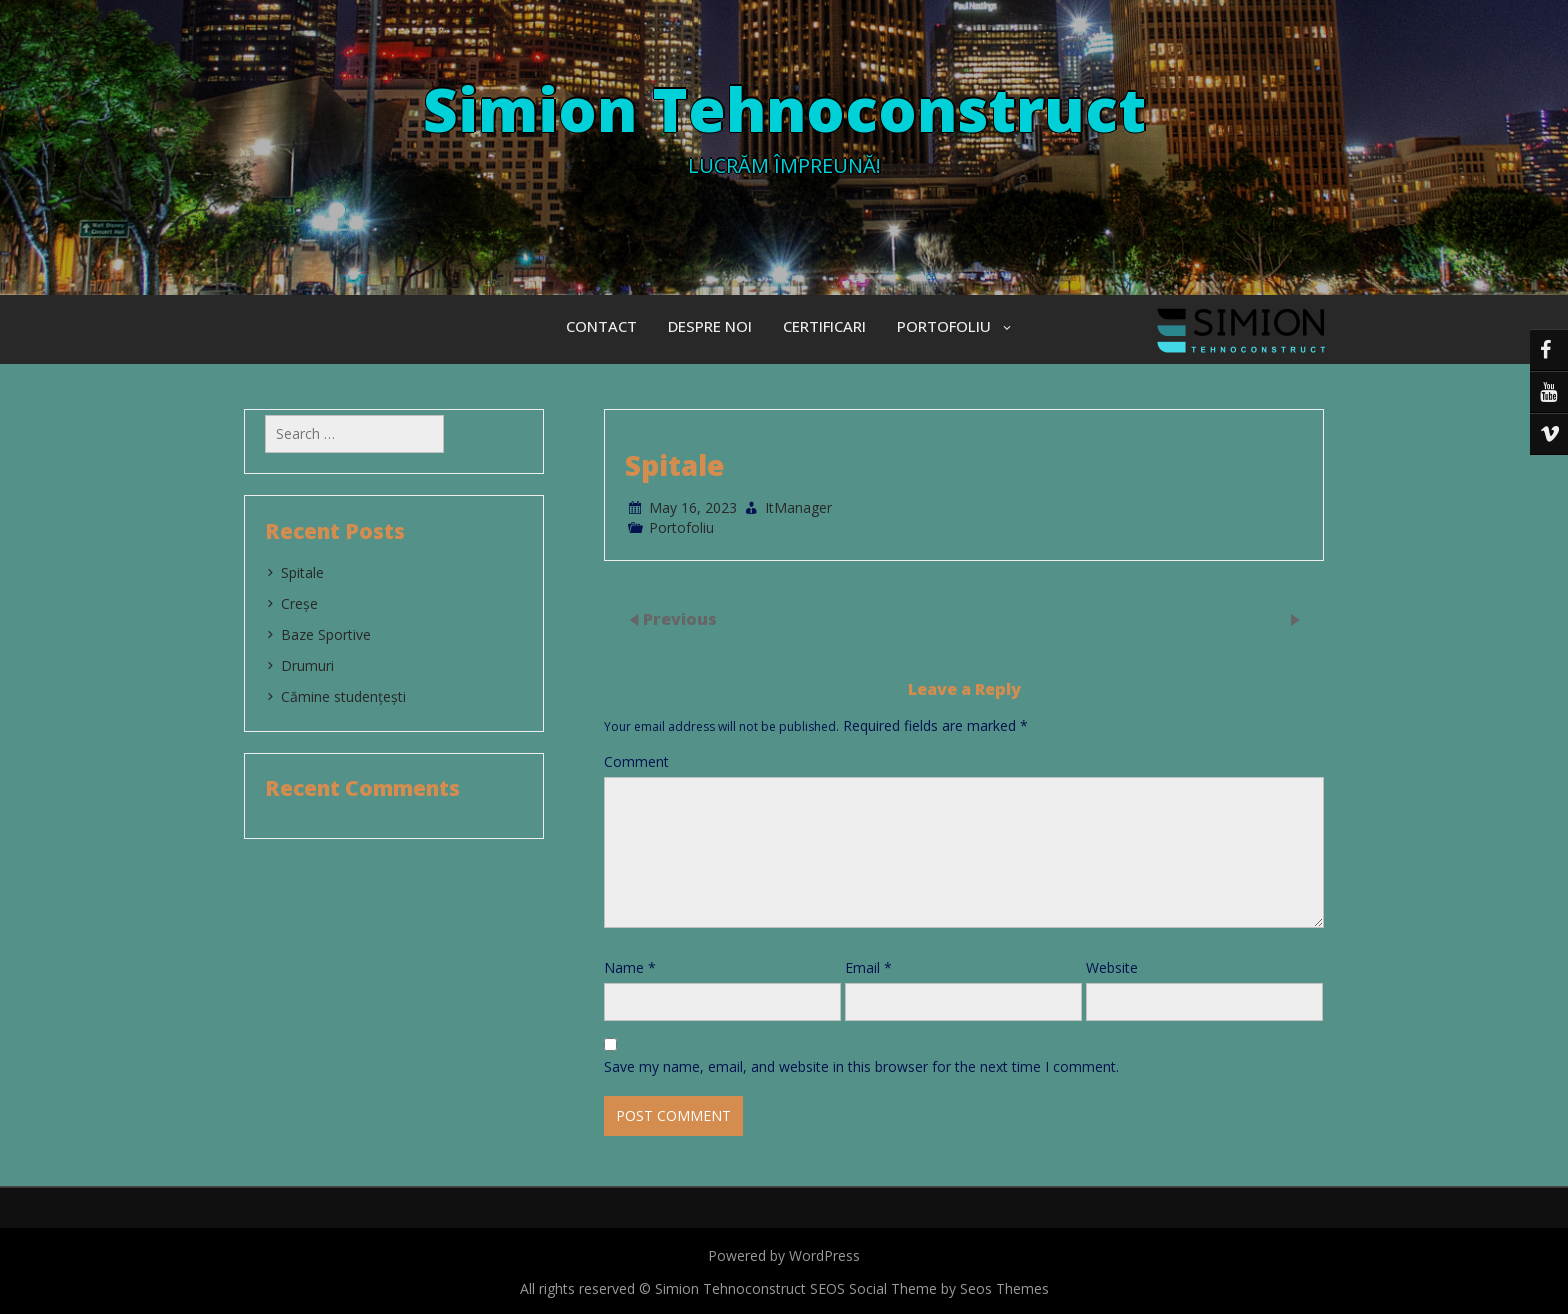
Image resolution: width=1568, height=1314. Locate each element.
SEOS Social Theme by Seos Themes (929, 1288)
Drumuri (307, 665)
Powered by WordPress (784, 1255)
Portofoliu (944, 326)
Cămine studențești (343, 696)
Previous (680, 618)
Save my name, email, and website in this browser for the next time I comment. (861, 1066)
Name (630, 967)
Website (1112, 967)
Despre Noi (710, 326)
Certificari (824, 326)
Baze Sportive (326, 634)
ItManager (798, 507)
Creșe (299, 603)
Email (868, 967)
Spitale (302, 572)
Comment (636, 761)
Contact (601, 326)
